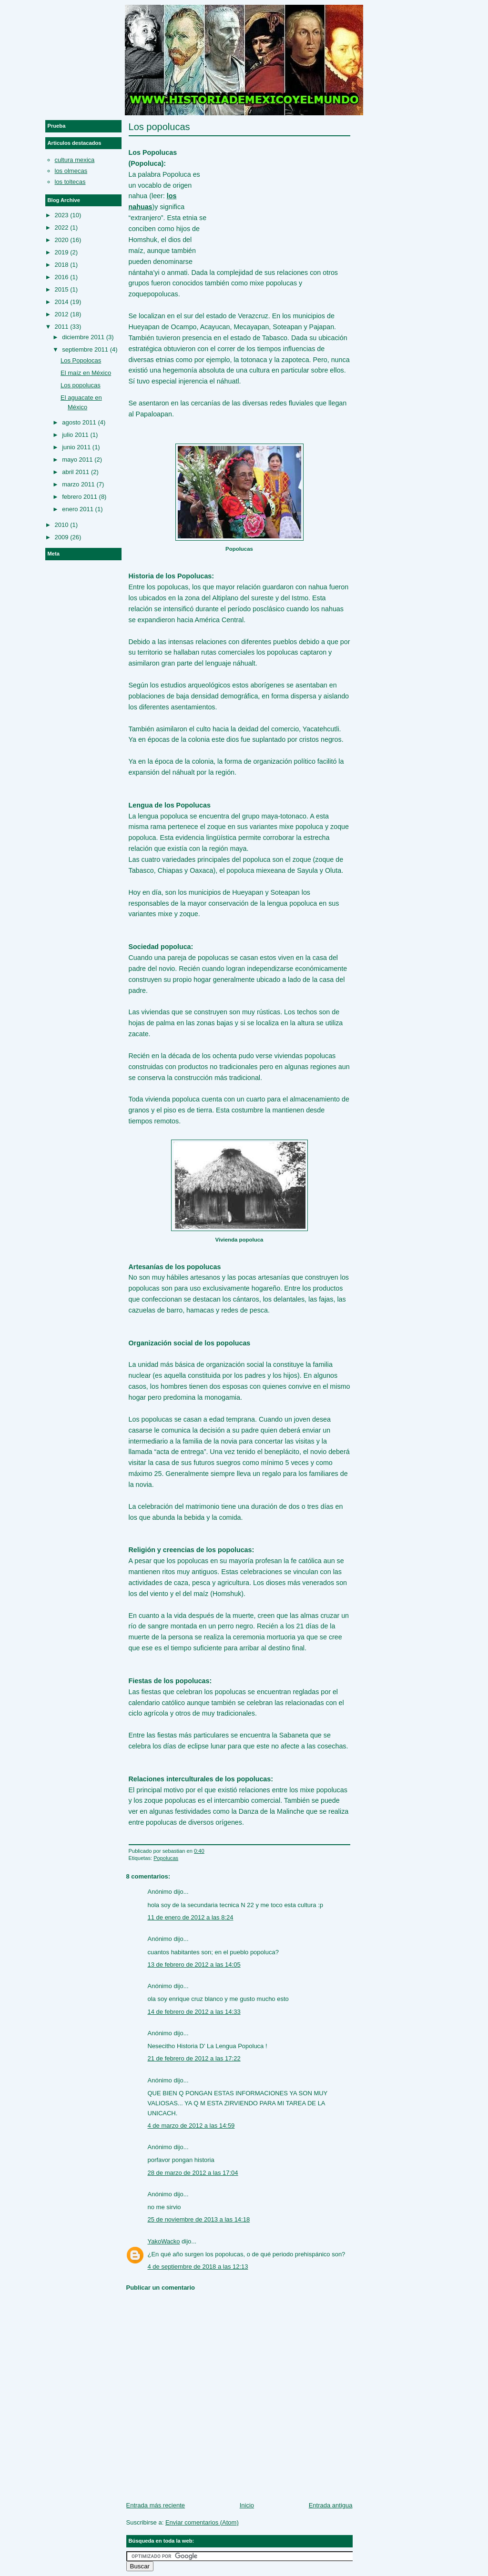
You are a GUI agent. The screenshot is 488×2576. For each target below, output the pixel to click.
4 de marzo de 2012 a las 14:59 (191, 2125)
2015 (62, 289)
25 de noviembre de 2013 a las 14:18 (199, 2219)
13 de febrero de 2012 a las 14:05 (194, 1964)
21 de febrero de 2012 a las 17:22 (194, 2058)
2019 (62, 252)
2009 (62, 537)
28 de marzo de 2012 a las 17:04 (193, 2172)
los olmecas (71, 170)
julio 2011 (75, 434)
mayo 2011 (77, 459)
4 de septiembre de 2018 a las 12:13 (198, 2266)
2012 (62, 314)
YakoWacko (164, 2241)
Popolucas (165, 1858)
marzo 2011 (78, 484)
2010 (62, 524)
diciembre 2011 (83, 337)
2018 (62, 264)
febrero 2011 (79, 496)
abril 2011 (75, 471)
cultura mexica (75, 159)
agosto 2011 (79, 422)
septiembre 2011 (85, 349)
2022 (62, 227)
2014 (62, 301)
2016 (62, 277)
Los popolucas (159, 126)
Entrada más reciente (155, 2505)
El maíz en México (86, 372)
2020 (62, 239)
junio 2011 (76, 447)
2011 (62, 326)
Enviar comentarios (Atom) (202, 2522)
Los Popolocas (81, 360)
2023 (62, 215)
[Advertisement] (278, 195)
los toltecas (70, 181)
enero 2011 (77, 509)
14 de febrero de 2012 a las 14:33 (194, 2011)
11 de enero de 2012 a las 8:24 (191, 1917)
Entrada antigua (331, 2505)
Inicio (247, 2505)
